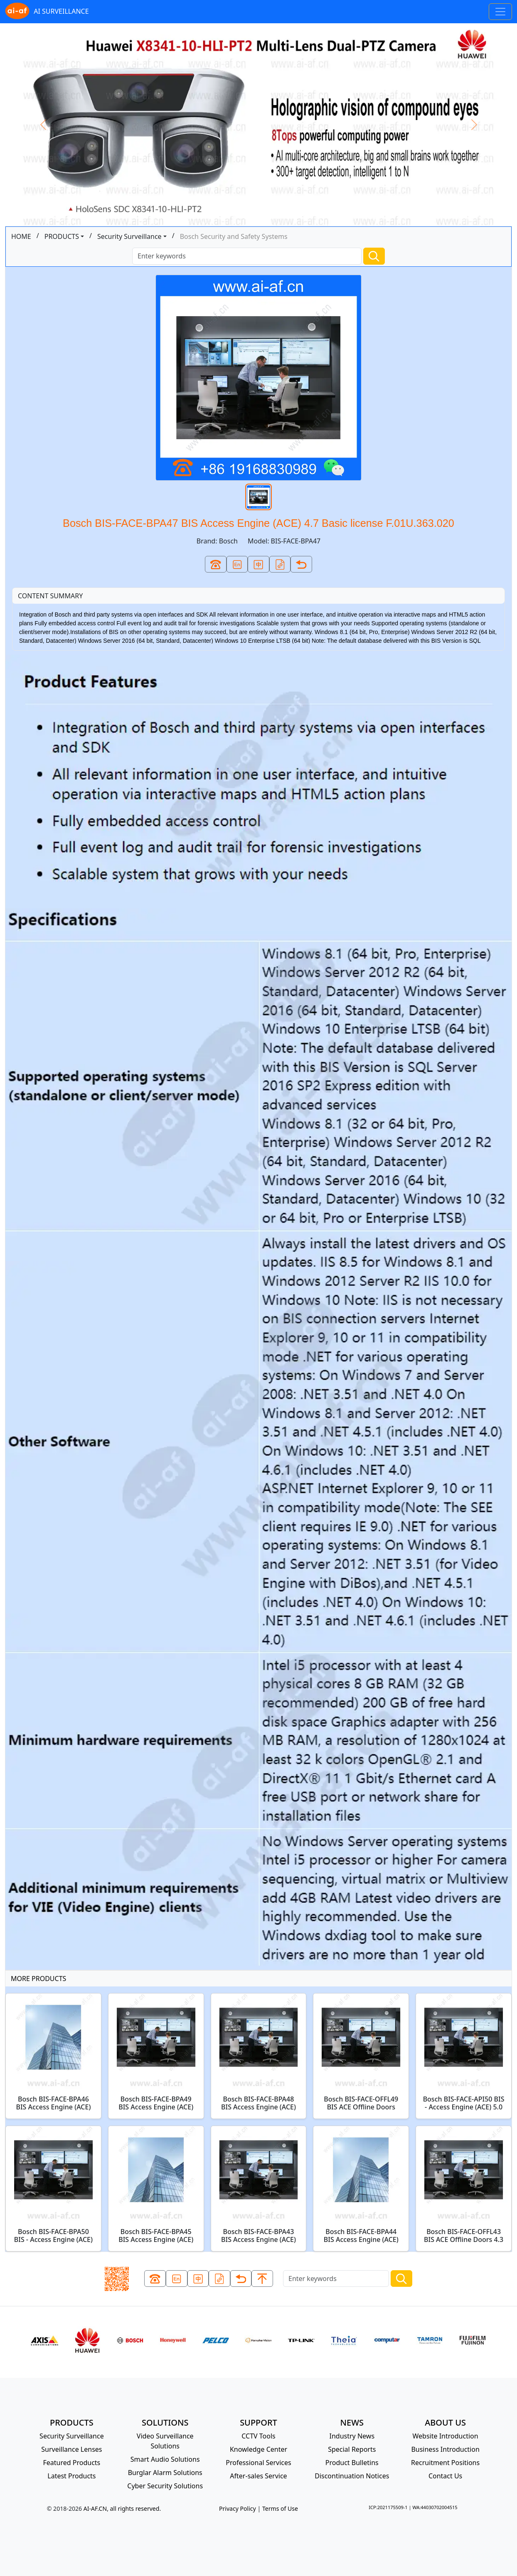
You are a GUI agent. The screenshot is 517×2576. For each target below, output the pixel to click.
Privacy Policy (237, 2508)
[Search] (247, 256)
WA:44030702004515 (434, 2507)
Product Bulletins (352, 2462)
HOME (21, 236)
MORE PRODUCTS (38, 1978)
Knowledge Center (258, 2449)
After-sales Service (258, 2475)
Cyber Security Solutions (165, 2485)
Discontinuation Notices (352, 2475)
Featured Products (72, 2462)
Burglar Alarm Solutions (165, 2472)
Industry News (352, 2436)
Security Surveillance (129, 236)
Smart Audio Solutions (165, 2459)
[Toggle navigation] (500, 11)
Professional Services (258, 2462)
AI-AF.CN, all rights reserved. (122, 2508)
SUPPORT (258, 2422)
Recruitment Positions (445, 2462)
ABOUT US (445, 2422)
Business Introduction (445, 2449)
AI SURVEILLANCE (47, 11)
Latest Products (71, 2475)
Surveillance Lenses (71, 2449)
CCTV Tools (258, 2436)
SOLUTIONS (165, 2422)
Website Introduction (445, 2436)
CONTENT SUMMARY (50, 595)
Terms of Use (280, 2508)
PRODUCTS (61, 236)
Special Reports (352, 2449)
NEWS (352, 2422)
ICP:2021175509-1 (388, 2507)
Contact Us (445, 2475)
